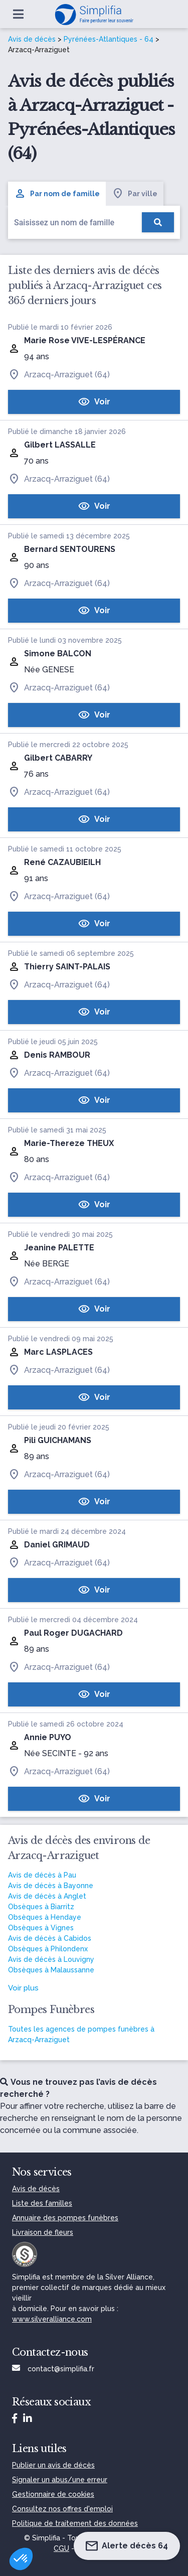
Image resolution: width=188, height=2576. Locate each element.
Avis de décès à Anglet (47, 1896)
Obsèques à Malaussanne (51, 1970)
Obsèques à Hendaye (44, 1917)
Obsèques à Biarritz (41, 1907)
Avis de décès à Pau (42, 1875)
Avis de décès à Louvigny (51, 1959)
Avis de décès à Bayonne (50, 1886)
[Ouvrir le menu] (18, 14)
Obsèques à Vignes (41, 1928)
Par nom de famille (57, 194)
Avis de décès (32, 39)
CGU (61, 2548)
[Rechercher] (158, 222)
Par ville (134, 194)
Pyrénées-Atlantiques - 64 (108, 39)
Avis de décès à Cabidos (49, 1938)
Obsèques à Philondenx (48, 1949)
